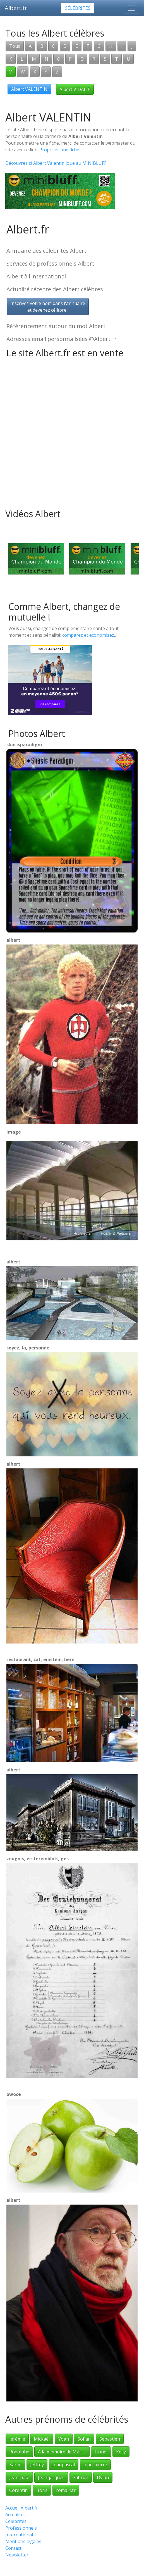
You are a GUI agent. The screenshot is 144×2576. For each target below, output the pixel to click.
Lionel (101, 2452)
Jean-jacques (51, 2477)
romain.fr (66, 2490)
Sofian (84, 2439)
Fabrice (80, 2477)
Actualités (15, 2514)
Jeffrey (37, 2464)
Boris (41, 2490)
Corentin (18, 2490)
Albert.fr (16, 8)
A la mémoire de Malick (62, 2452)
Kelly (121, 2452)
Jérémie (17, 2439)
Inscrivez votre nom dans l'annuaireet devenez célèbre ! (47, 306)
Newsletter (16, 2555)
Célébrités (77, 8)
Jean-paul (19, 2477)
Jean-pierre (95, 2464)
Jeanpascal (63, 2464)
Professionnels (21, 2528)
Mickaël (42, 2439)
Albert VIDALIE (74, 89)
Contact (13, 2548)
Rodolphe (19, 2452)
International (19, 2535)
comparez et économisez (88, 635)
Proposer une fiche (59, 150)
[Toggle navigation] (131, 8)
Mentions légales (23, 2541)
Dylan (103, 2477)
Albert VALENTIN (29, 89)
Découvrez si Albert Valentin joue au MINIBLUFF (55, 163)
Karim (15, 2464)
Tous (14, 46)
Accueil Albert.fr (21, 2508)
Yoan (63, 2439)
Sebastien (109, 2439)
